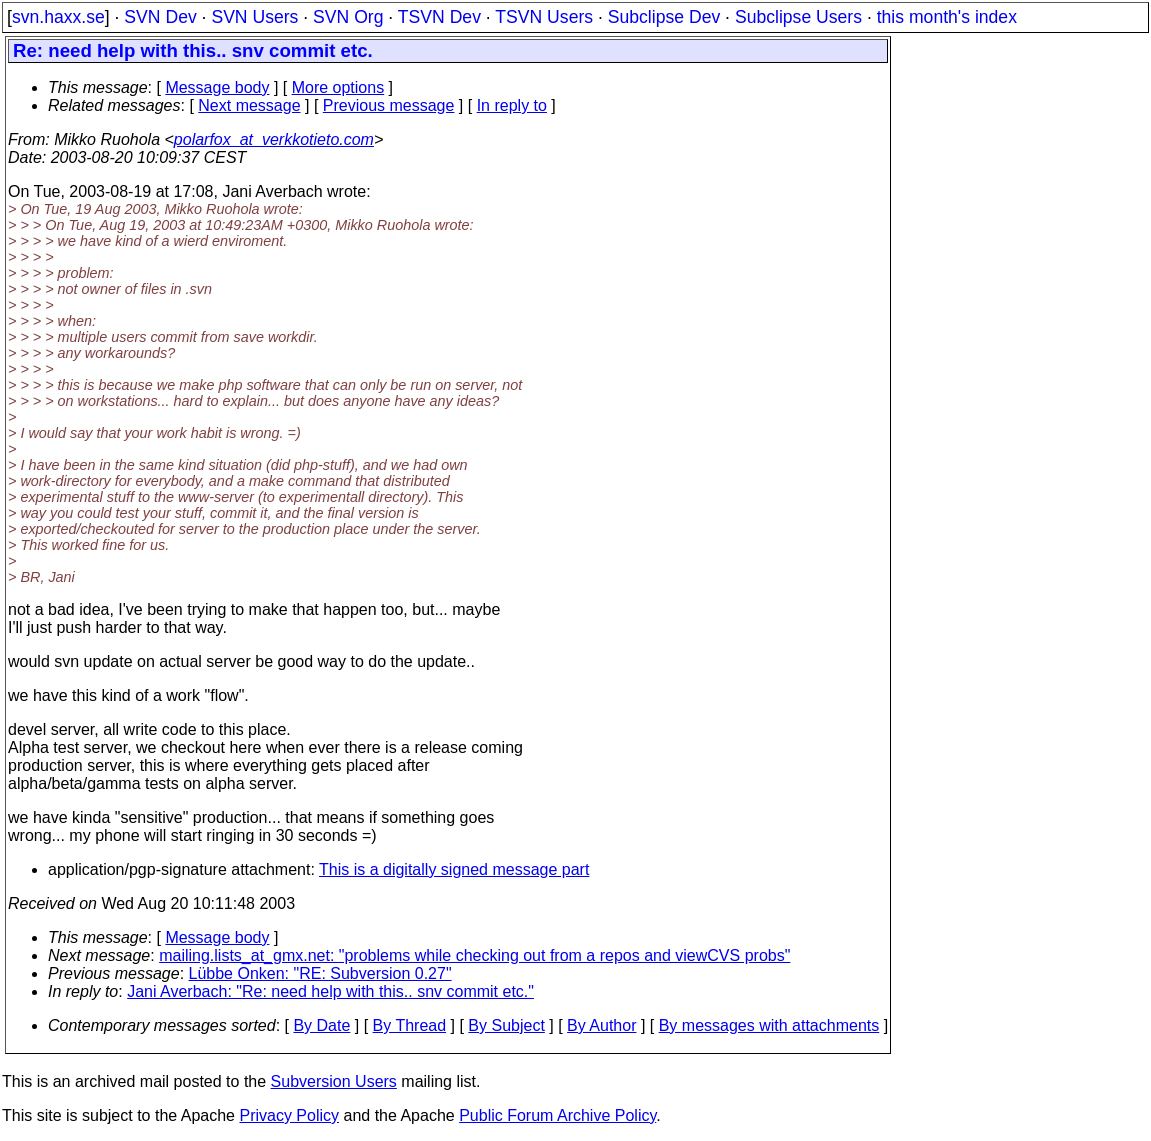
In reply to (512, 105)
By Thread (410, 1025)
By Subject (506, 1025)
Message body (217, 87)
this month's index (947, 17)
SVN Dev (160, 17)
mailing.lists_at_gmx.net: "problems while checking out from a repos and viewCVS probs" (474, 955)
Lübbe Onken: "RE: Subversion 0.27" (320, 973)
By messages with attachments (769, 1025)
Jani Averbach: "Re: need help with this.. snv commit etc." (330, 991)
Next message (249, 105)
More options (338, 87)
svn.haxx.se (58, 17)
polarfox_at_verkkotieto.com (274, 139)
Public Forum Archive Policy (557, 1115)
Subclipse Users (798, 17)
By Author (601, 1025)
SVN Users (254, 17)
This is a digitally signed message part (454, 869)
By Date (321, 1025)
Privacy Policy (289, 1115)
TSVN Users (544, 17)
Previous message (389, 105)
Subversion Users (334, 1081)
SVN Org (348, 17)
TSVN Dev (439, 17)
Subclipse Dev (664, 17)
